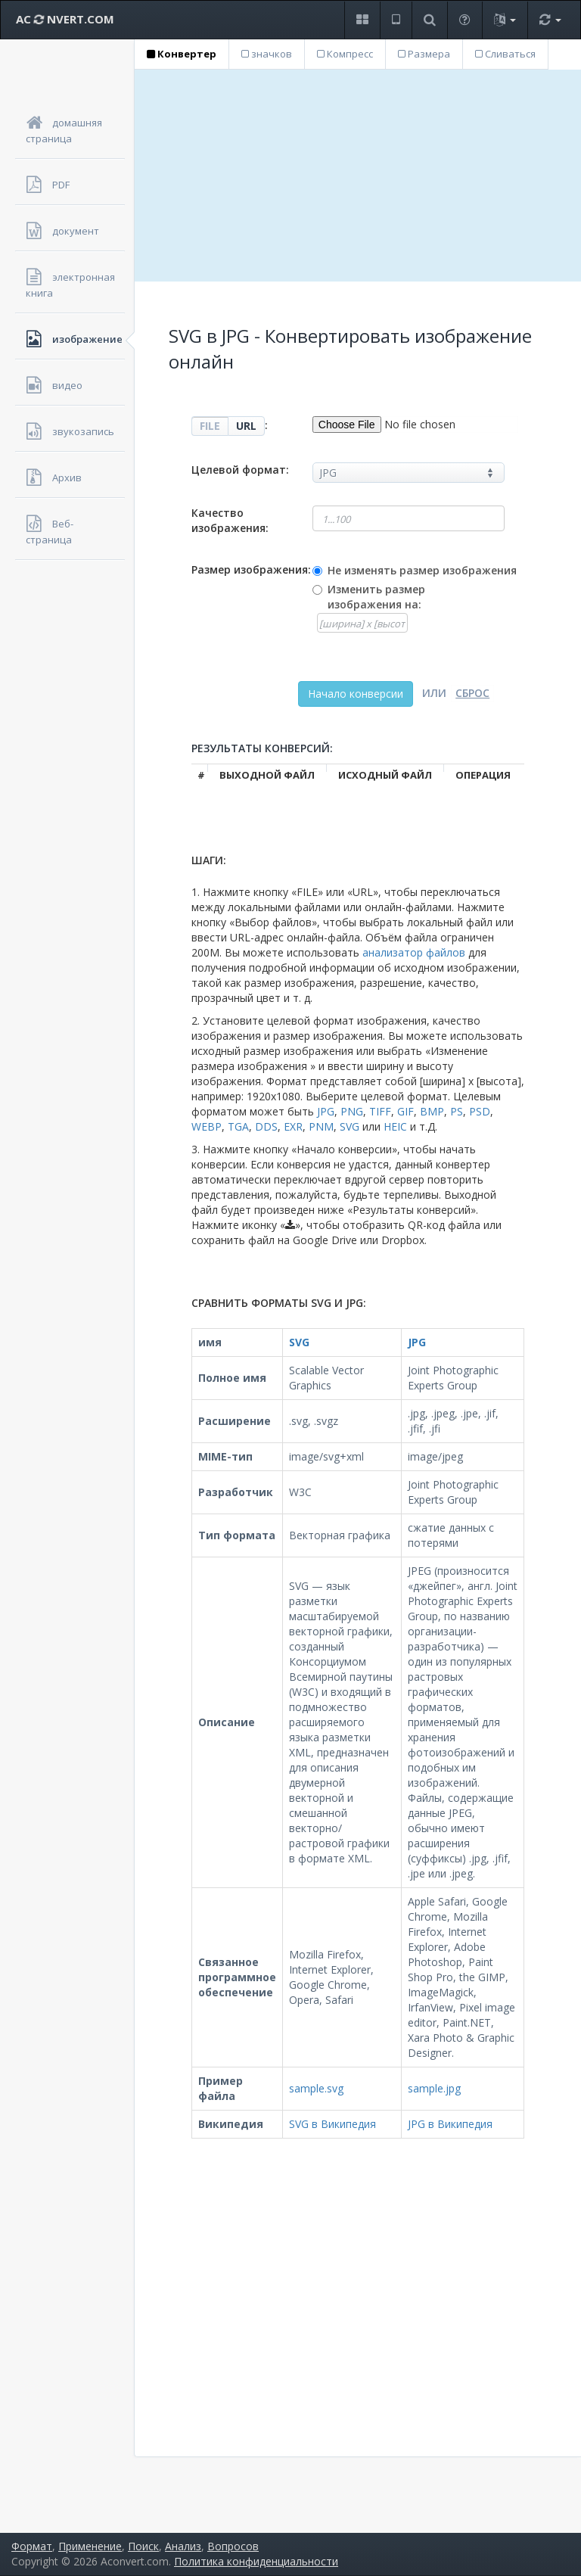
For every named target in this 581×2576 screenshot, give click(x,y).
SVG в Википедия (332, 2124)
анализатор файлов (413, 952)
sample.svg (316, 2088)
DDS (266, 1126)
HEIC (395, 1126)
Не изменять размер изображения (422, 570)
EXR (293, 1126)
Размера (424, 54)
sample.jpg (434, 2088)
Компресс (345, 54)
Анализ (183, 2546)
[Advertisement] (358, 176)
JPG (325, 1111)
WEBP (206, 1126)
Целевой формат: (240, 469)
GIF (405, 1111)
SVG (349, 1126)
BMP (432, 1111)
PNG (351, 1111)
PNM (321, 1126)
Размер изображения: (251, 569)
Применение (90, 2546)
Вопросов (233, 2546)
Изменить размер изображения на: (376, 596)
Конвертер (181, 54)
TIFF (380, 1111)
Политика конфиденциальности (256, 2561)
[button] (362, 20)
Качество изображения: (230, 520)
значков (266, 54)
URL (246, 425)
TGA (238, 1126)
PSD (479, 1111)
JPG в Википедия (450, 2124)
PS (456, 1111)
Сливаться (505, 54)
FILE (210, 425)
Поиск (143, 2546)
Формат (31, 2546)
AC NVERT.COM (65, 18)
